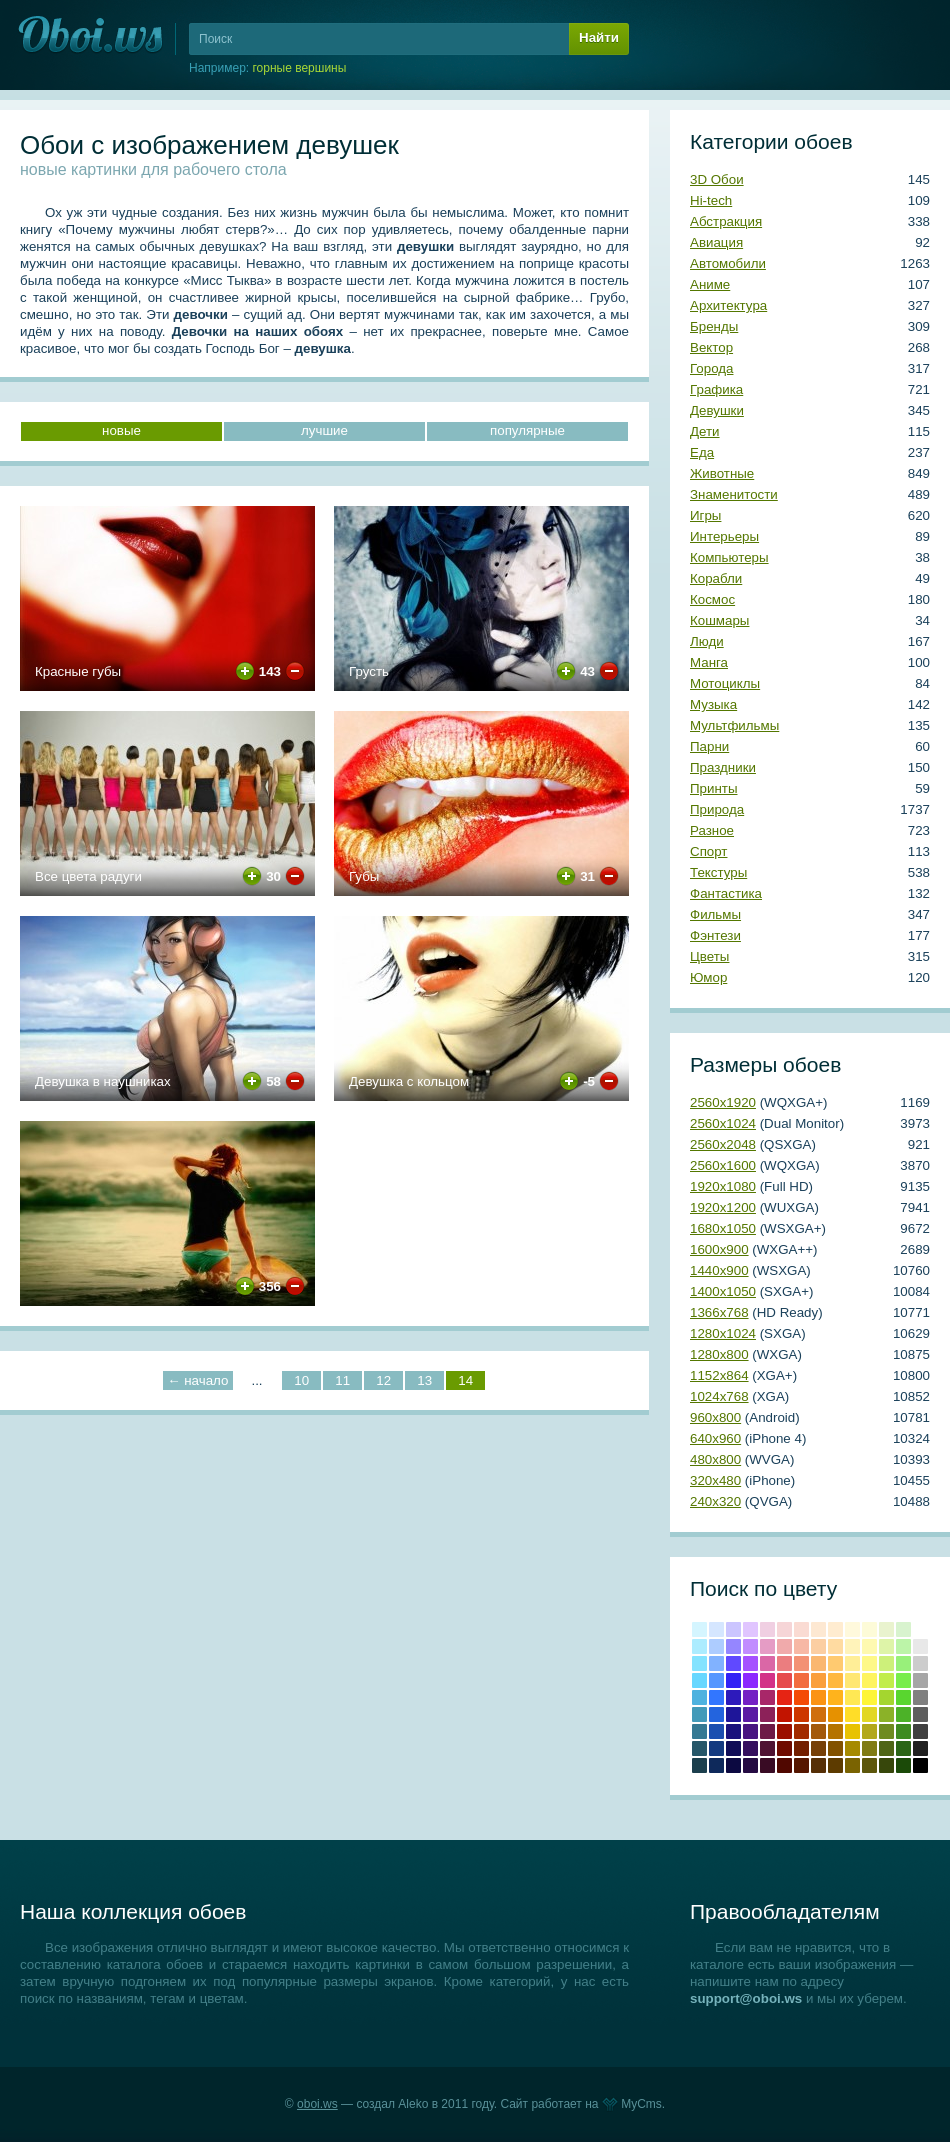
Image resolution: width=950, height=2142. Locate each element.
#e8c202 (852, 1731)
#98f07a (903, 1663)
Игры (705, 515)
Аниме (710, 284)
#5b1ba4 (750, 1714)
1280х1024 (723, 1333)
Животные (722, 473)
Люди (707, 641)
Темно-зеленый (903, 1765)
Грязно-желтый (852, 1765)
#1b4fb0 (716, 1731)
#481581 (750, 1731)
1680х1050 (723, 1228)
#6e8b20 (886, 1731)
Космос (712, 599)
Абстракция (726, 221)
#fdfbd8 (869, 1629)
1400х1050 (723, 1291)
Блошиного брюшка (801, 1765)
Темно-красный (784, 1765)
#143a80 (716, 1748)
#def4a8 (886, 1646)
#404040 (920, 1731)
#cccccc (920, 1663)
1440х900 (719, 1270)
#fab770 (818, 1663)
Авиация (716, 242)
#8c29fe (750, 1680)
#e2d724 (869, 1714)
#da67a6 (767, 1663)
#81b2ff (716, 1663)
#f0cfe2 (767, 1629)
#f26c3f (801, 1680)
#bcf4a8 (903, 1646)
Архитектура (728, 305)
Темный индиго (750, 1765)
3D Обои (717, 179)
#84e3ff (699, 1663)
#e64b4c (784, 1680)
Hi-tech (711, 200)
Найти (599, 37)
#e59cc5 (767, 1646)
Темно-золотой (852, 1748)
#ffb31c (835, 1697)
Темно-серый (920, 1748)
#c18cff (750, 1646)
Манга (709, 662)
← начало (197, 1380)
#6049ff (733, 1663)
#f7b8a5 (801, 1646)
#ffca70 (835, 1663)
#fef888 (869, 1663)
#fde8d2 (818, 1629)
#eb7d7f (784, 1663)
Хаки (869, 1765)
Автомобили (728, 263)
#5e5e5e (920, 1714)
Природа (717, 809)
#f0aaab (784, 1646)
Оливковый (869, 1748)
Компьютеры (729, 557)
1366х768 (719, 1312)
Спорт (708, 851)
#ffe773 (852, 1680)
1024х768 (719, 1396)
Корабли (716, 578)
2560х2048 (723, 1144)
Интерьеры (724, 536)
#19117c (733, 1731)
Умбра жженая (801, 1748)
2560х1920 (723, 1102)
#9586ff (733, 1646)
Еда (702, 452)
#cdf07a (886, 1663)
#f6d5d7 (784, 1629)
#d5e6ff (716, 1629)
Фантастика (726, 893)
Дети (705, 431)
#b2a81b (869, 1731)
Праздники (723, 767)
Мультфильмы (734, 725)
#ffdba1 (835, 1646)
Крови (784, 1714)
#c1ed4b (886, 1680)
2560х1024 (723, 1123)
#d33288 (767, 1680)
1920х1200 (723, 1207)
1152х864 (719, 1375)
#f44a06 (801, 1697)
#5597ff (716, 1680)
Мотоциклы (725, 683)
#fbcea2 (818, 1646)
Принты (713, 788)
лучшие (324, 430)
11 (342, 1380)
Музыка (713, 704)
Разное (712, 830)
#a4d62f (886, 1697)
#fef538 (869, 1697)
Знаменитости (734, 494)
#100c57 (733, 1748)
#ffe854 (852, 1697)
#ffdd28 (852, 1714)
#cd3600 (801, 1714)
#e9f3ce (886, 1629)
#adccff (716, 1646)
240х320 (715, 1501)
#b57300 (835, 1731)
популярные (527, 430)
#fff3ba (852, 1646)
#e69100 (835, 1714)
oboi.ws (317, 2104)
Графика (716, 389)
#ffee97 (852, 1663)
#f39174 (801, 1663)
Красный (784, 1697)
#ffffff (920, 1629)
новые (121, 430)
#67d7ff (699, 1680)
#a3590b (818, 1731)
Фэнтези (715, 935)
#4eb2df (699, 1697)
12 (383, 1380)
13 (424, 1380)
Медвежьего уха (835, 1748)
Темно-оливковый (886, 1748)
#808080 (920, 1697)
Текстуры (718, 872)
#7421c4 (750, 1697)
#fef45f (869, 1680)
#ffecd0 (835, 1629)
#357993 (699, 1731)
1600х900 (719, 1249)
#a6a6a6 (920, 1680)
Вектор (711, 347)
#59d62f (903, 1697)
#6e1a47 (767, 1731)
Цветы (709, 956)
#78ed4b (903, 1680)
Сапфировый (733, 1765)
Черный (920, 1765)
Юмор (708, 977)
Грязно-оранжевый (818, 1765)
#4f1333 (767, 1748)
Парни (709, 746)
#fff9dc (852, 1629)
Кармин (784, 1731)
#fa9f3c (818, 1680)
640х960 (715, 1438)
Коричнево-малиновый (784, 1748)
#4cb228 (903, 1714)
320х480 (715, 1480)
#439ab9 (699, 1714)
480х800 (715, 1459)
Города (711, 368)
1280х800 (719, 1354)
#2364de (716, 1714)
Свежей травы (903, 1748)
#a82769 (767, 1697)
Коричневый (818, 1748)
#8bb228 (886, 1714)
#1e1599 (733, 1714)
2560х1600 (723, 1165)
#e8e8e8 (920, 1646)
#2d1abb (733, 1697)
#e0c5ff (750, 1629)
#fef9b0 (869, 1646)
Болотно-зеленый (886, 1765)
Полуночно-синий (716, 1765)
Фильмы (715, 914)
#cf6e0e (818, 1714)
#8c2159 (767, 1714)
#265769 (699, 1748)
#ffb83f (835, 1680)
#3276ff (716, 1697)
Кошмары (719, 620)
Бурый (767, 1765)
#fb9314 (818, 1697)
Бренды (714, 326)
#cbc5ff (733, 1629)
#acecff (699, 1646)
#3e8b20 (903, 1731)
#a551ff (750, 1663)
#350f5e (750, 1748)
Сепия (835, 1765)
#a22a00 (801, 1731)
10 (301, 1380)
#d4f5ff (699, 1629)
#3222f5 (733, 1680)
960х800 (715, 1417)
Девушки (717, 410)
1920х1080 (723, 1186)
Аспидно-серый (699, 1765)
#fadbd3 (801, 1629)
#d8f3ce (903, 1629)
